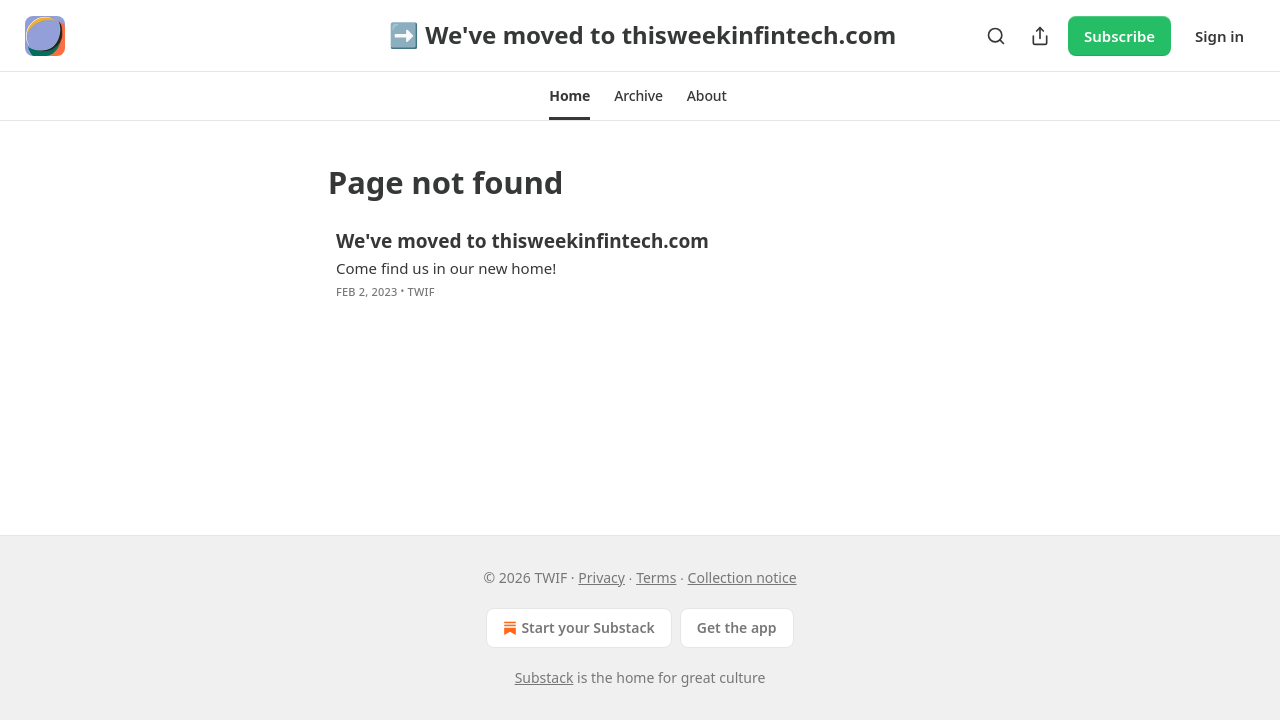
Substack (544, 677)
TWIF (421, 291)
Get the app (737, 627)
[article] (640, 279)
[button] (569, 96)
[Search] (996, 36)
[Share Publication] (1040, 36)
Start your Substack (576, 628)
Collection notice (742, 577)
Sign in (1219, 36)
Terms (656, 577)
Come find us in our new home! (446, 268)
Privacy (601, 577)
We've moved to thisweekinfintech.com (522, 241)
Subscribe (1119, 36)
